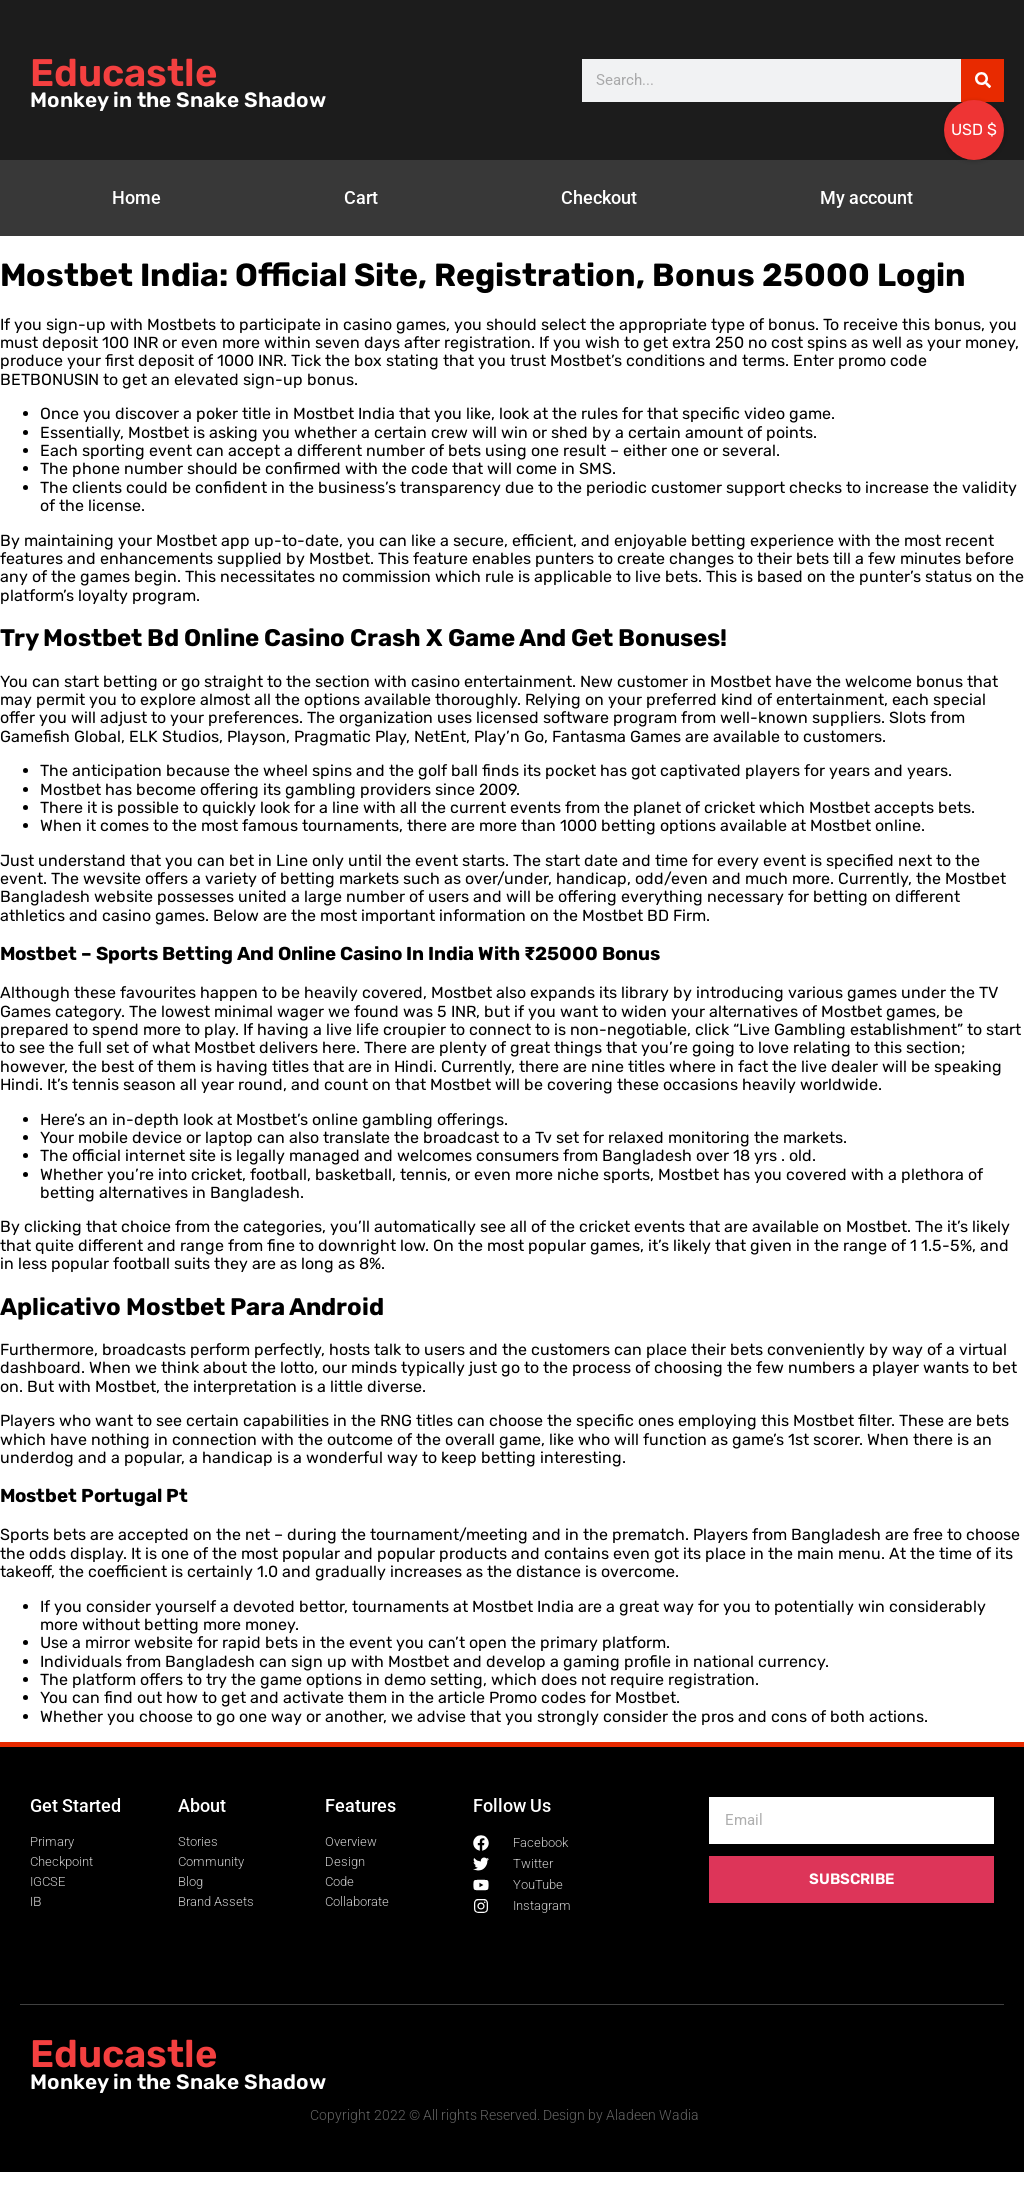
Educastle (123, 73)
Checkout (599, 197)
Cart (361, 197)
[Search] (982, 80)
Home (136, 197)
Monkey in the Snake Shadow (178, 100)
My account (866, 197)
